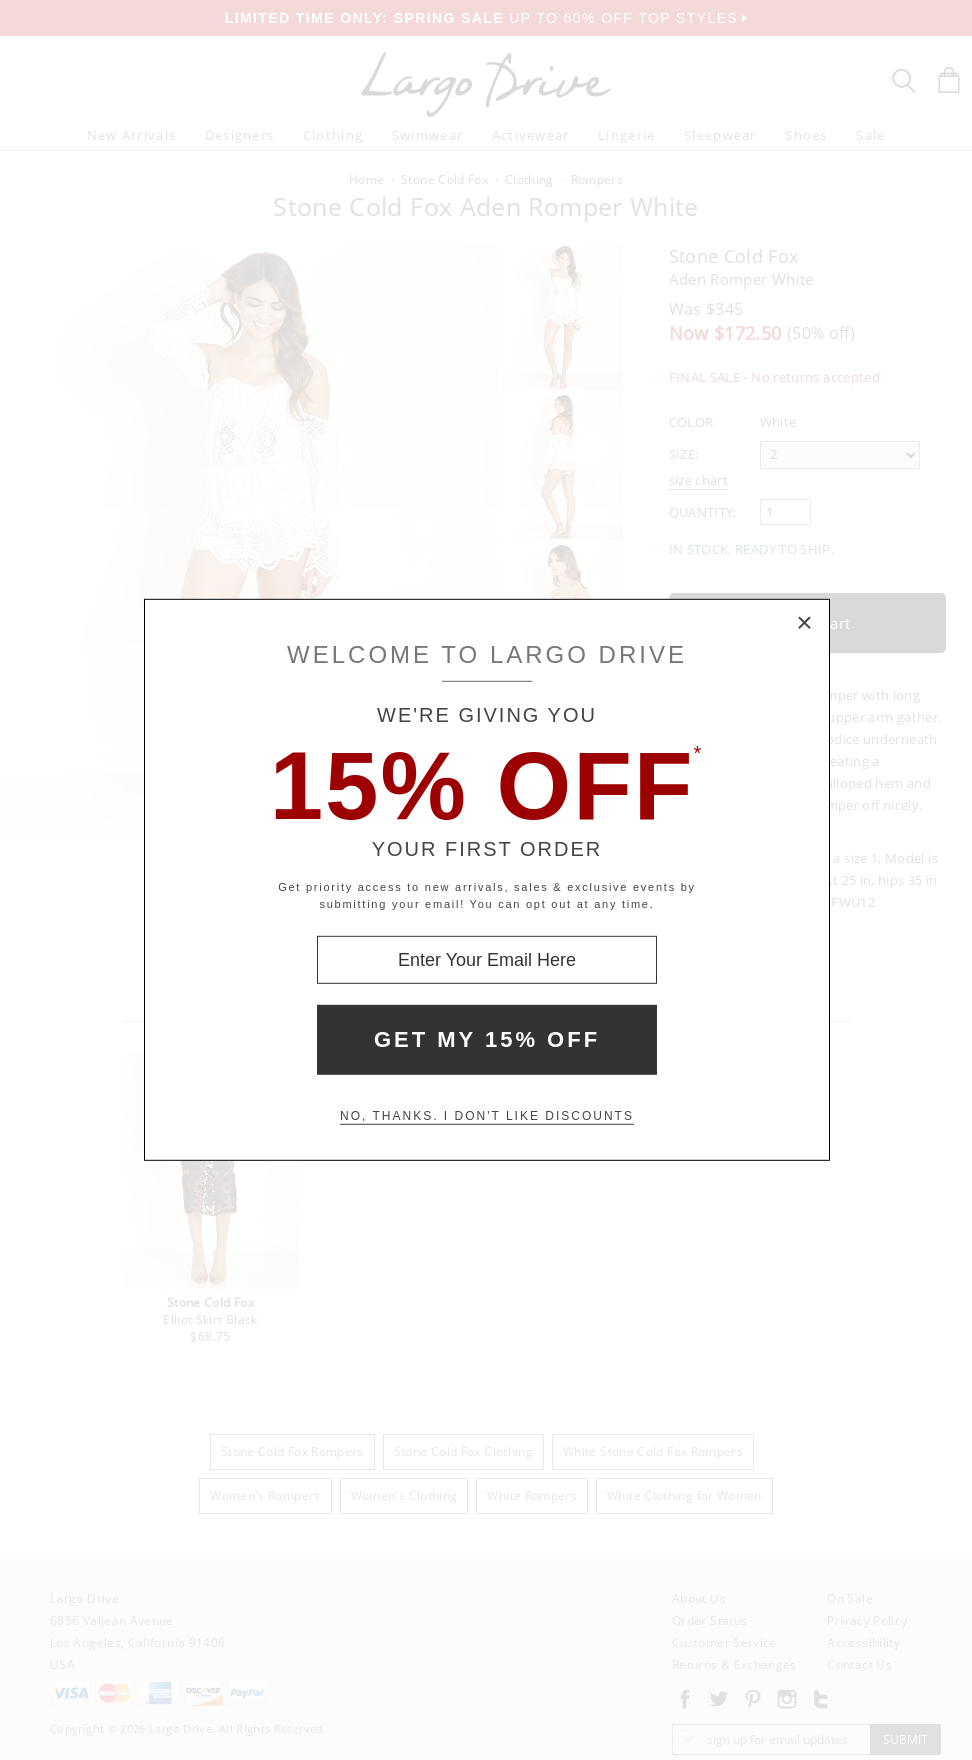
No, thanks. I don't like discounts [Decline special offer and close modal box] (487, 1116)
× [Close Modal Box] (805, 624)
